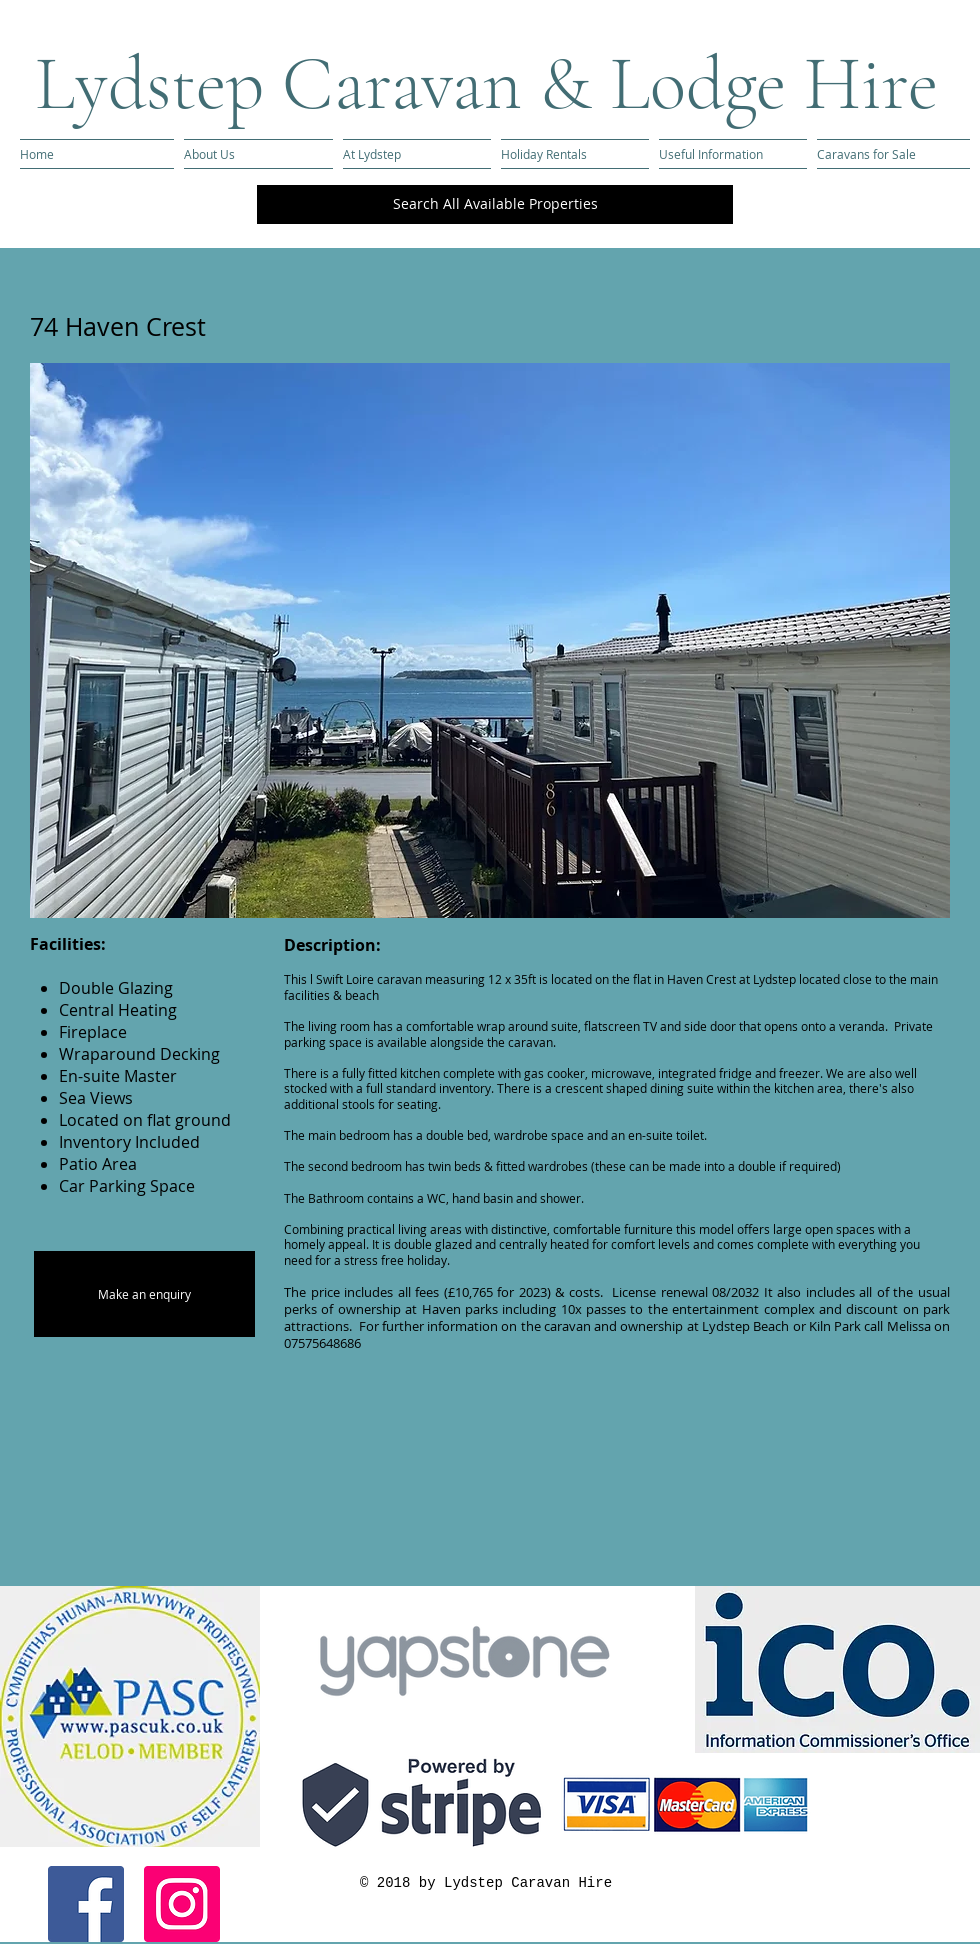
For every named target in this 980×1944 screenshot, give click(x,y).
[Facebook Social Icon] (86, 1904)
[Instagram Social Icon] (182, 1904)
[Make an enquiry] (144, 1294)
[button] (490, 640)
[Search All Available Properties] (495, 204)
